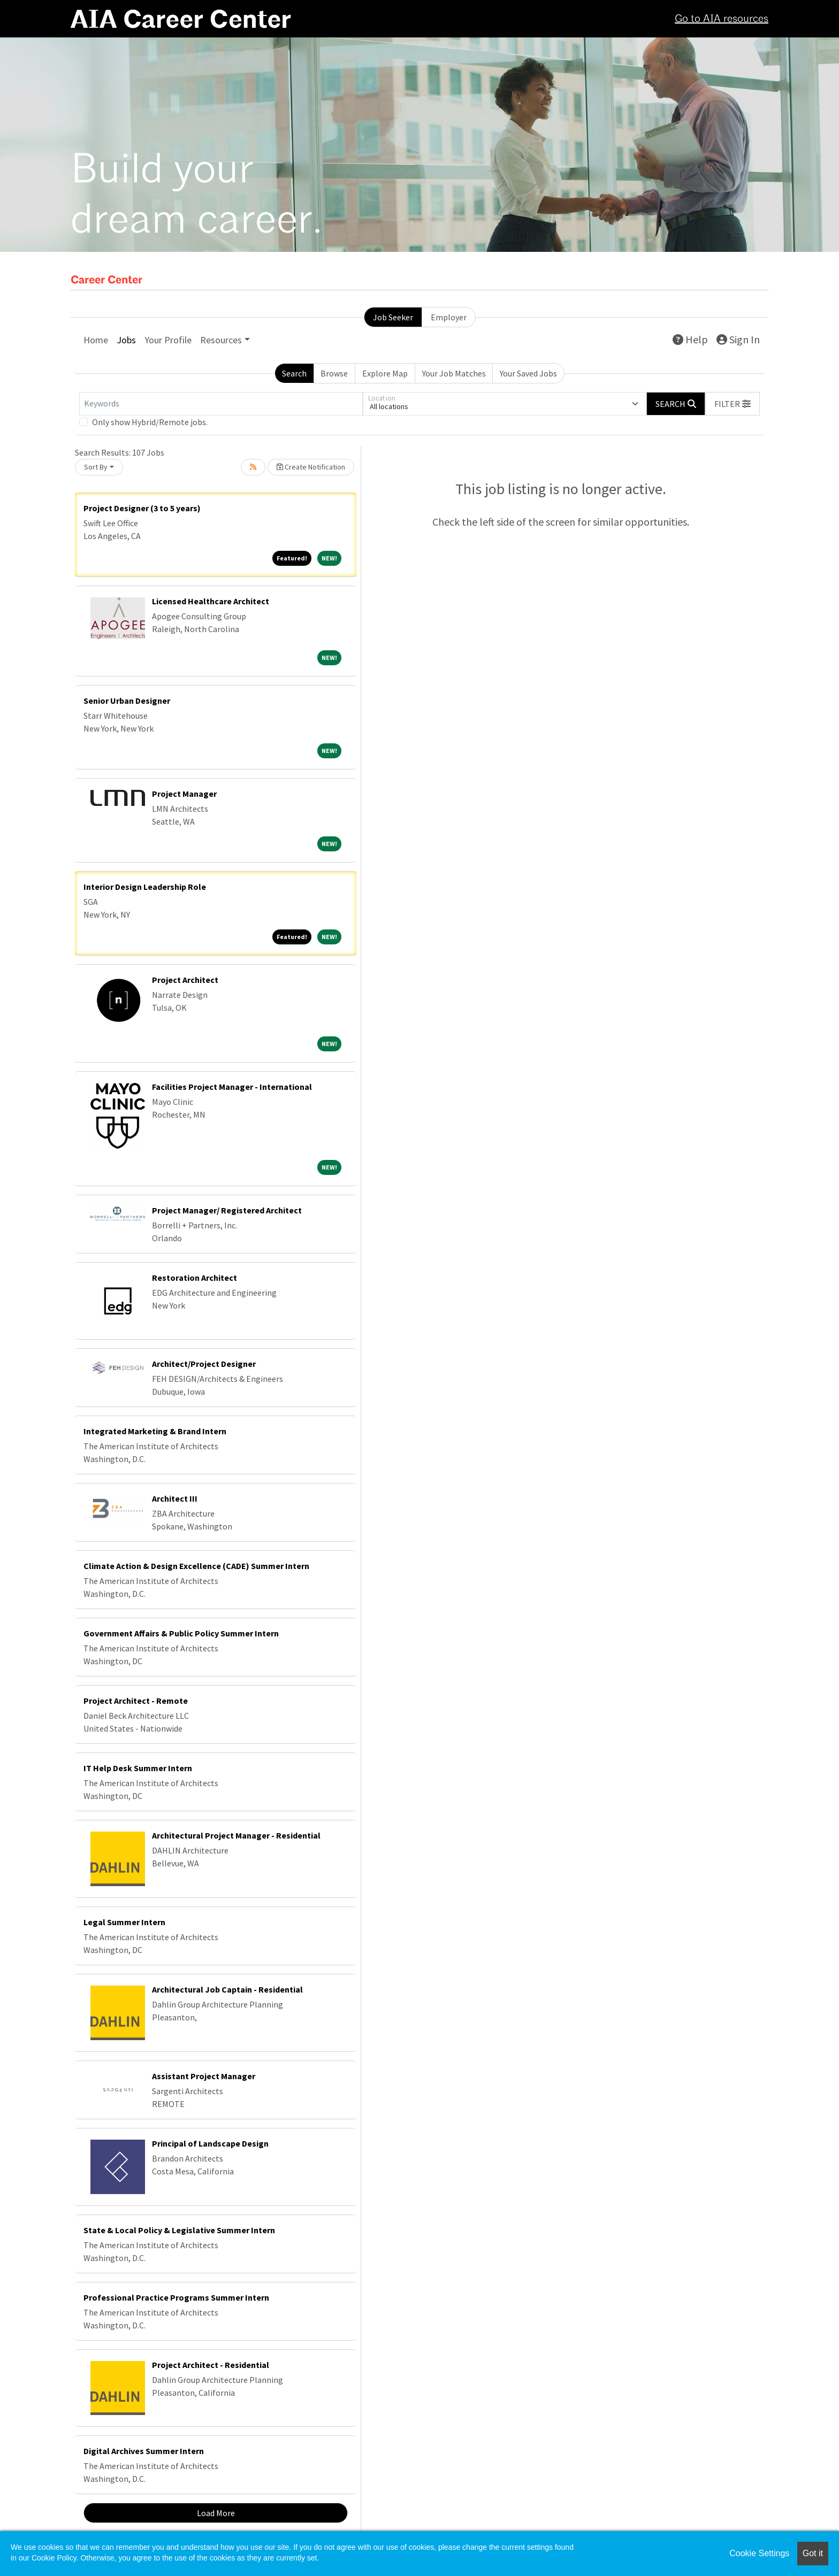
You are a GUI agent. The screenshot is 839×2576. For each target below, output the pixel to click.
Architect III (174, 1498)
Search (294, 373)
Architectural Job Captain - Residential (227, 1989)
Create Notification (311, 467)
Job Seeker (393, 317)
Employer (449, 317)
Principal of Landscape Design (210, 2143)
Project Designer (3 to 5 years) (142, 508)
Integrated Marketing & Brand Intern (154, 1431)
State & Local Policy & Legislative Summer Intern (179, 2230)
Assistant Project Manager (203, 2076)
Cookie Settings (759, 2553)
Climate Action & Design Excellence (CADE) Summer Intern (196, 1565)
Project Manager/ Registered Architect (227, 1210)
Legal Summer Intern (124, 1922)
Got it (813, 2553)
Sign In (738, 339)
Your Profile (168, 340)
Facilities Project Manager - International (232, 1086)
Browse (334, 373)
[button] (732, 404)
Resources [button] (221, 340)
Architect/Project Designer (204, 1363)
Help (690, 339)
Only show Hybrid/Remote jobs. (150, 422)
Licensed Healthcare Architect (210, 601)
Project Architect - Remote (135, 1700)
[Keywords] (221, 404)
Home (95, 340)
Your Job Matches (454, 373)
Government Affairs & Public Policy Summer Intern (181, 1633)
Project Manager (184, 793)
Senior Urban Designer (126, 700)
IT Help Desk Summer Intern (137, 1768)
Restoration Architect (194, 1277)
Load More (216, 2513)
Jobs (126, 340)
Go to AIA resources (721, 19)
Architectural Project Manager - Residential (236, 1835)
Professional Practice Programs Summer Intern (176, 2297)
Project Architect (185, 979)
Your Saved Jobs (528, 373)
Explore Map (385, 373)
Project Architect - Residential (210, 2364)
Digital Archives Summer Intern (143, 2451)
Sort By (96, 467)
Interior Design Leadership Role (144, 886)
